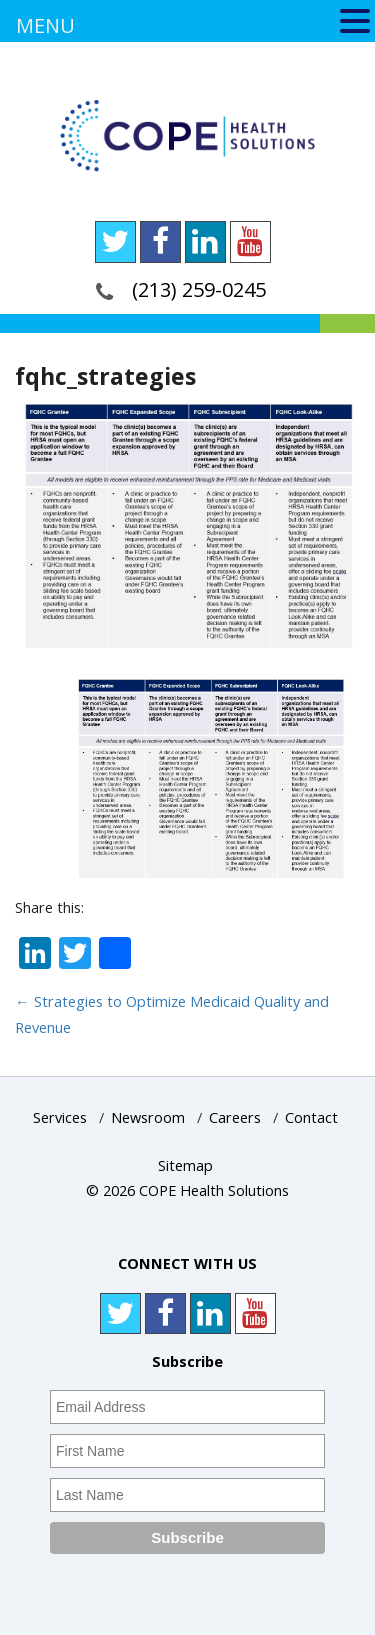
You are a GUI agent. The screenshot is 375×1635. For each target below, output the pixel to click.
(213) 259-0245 (199, 289)
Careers (235, 1117)
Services (60, 1117)
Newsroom (148, 1117)
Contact (311, 1117)
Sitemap (185, 1165)
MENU (45, 25)
